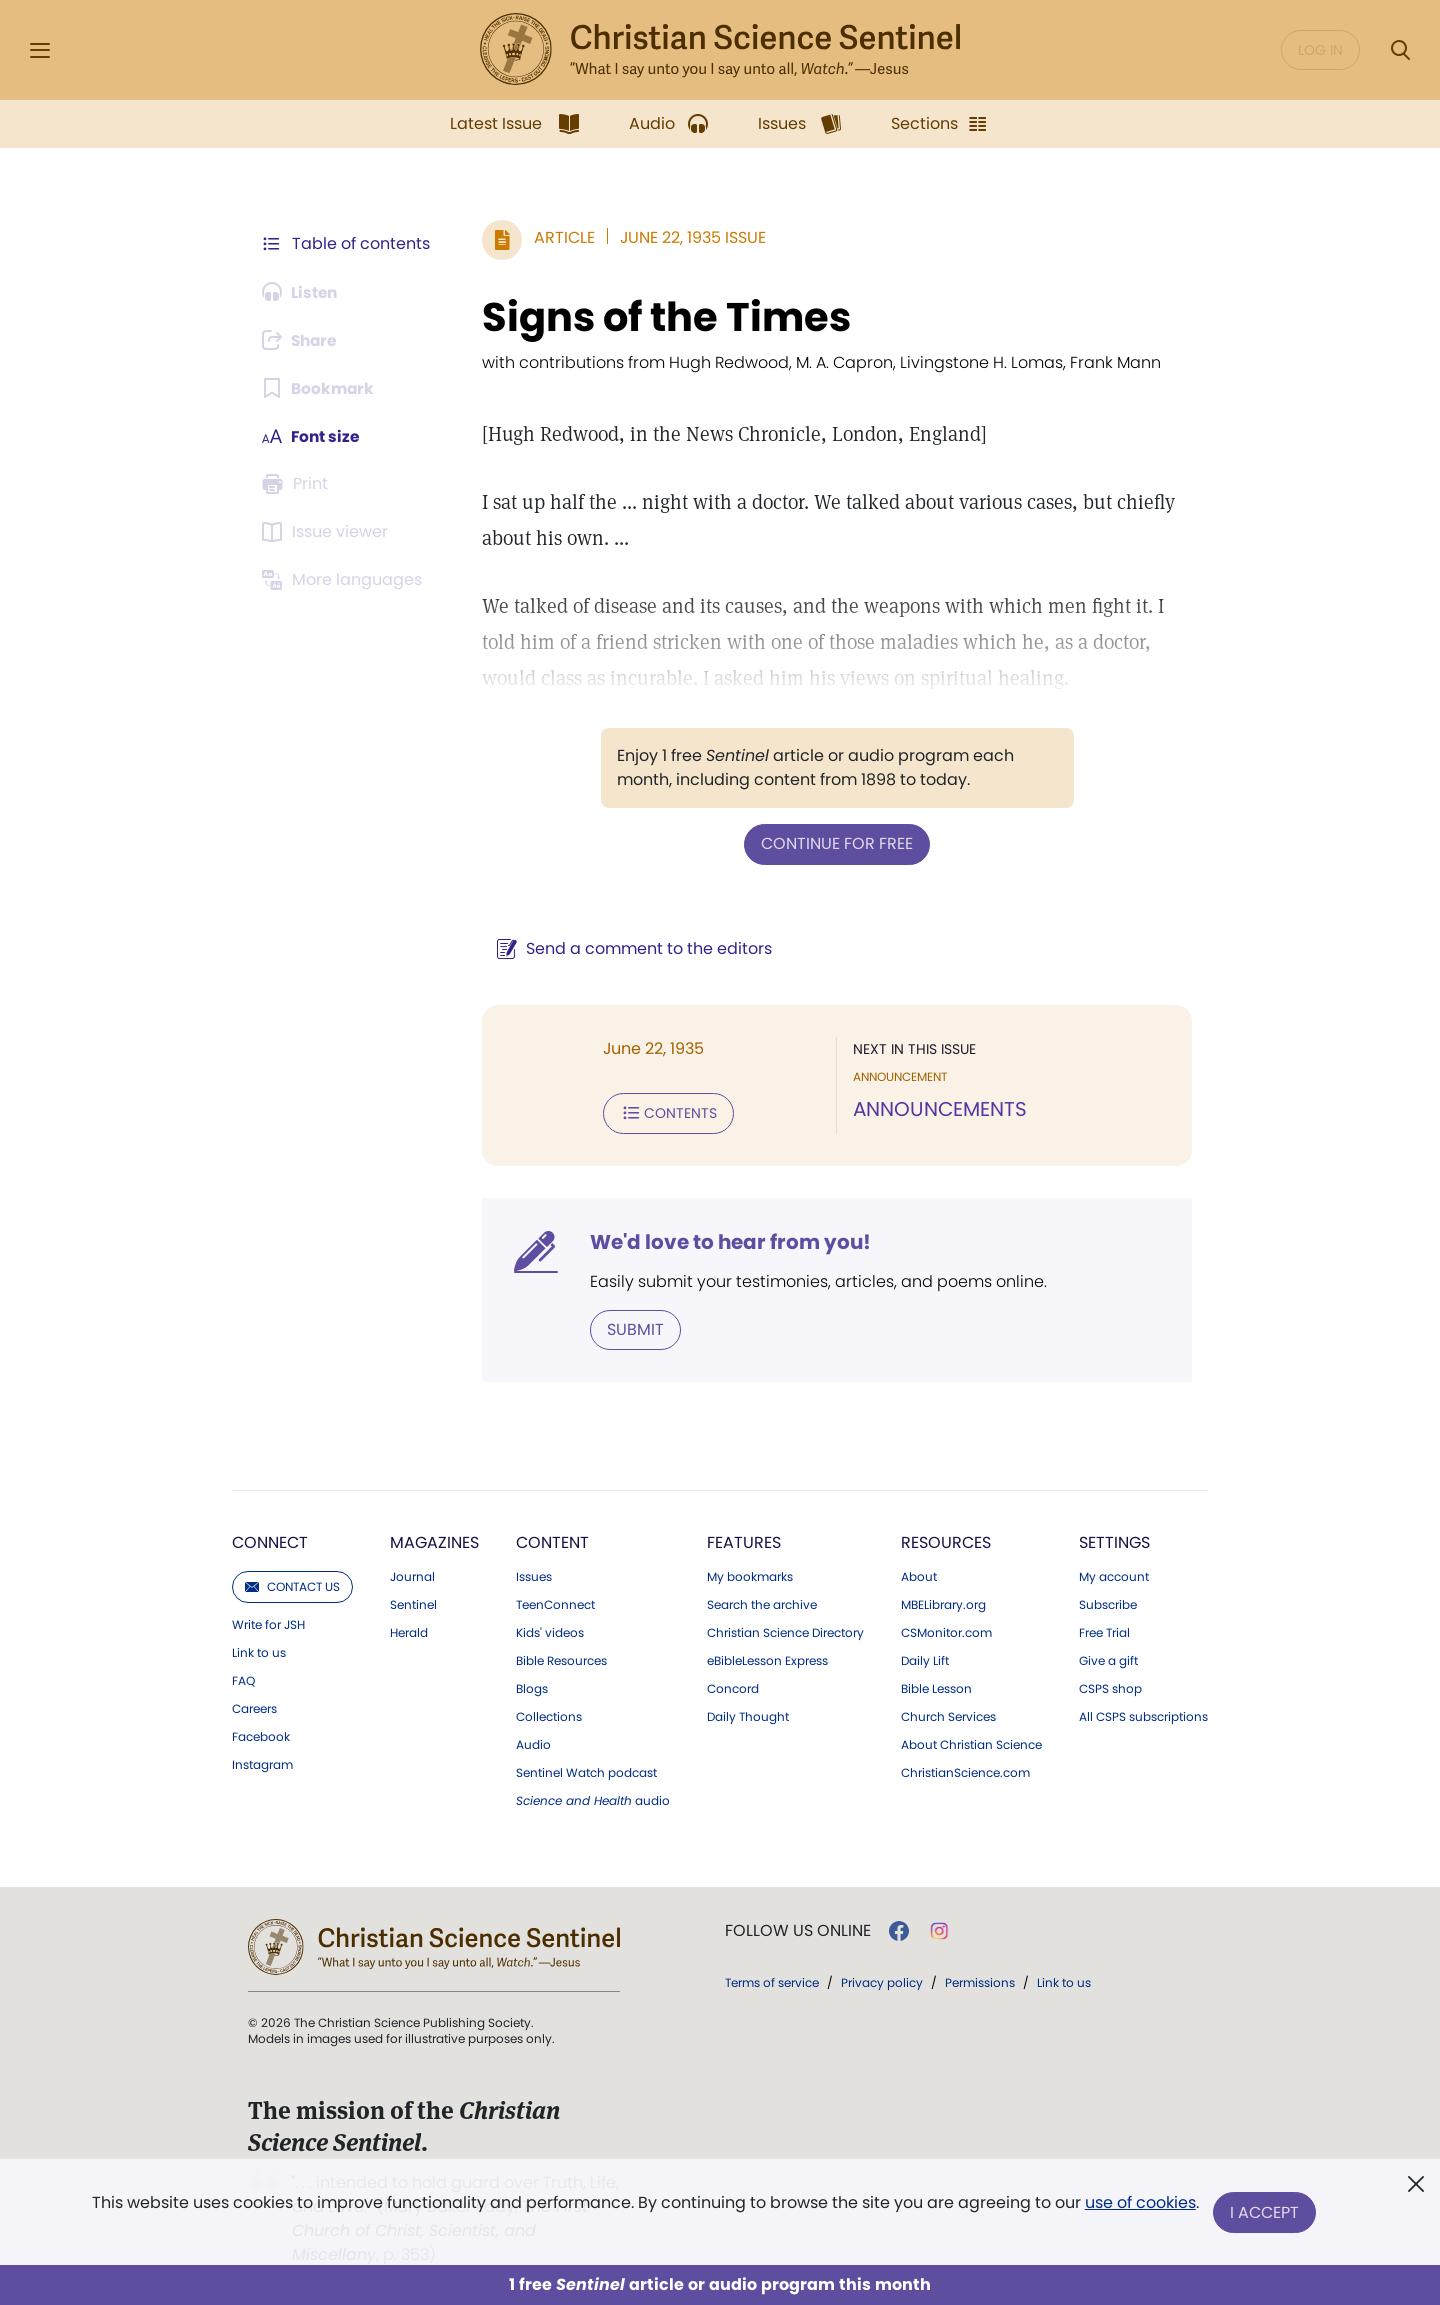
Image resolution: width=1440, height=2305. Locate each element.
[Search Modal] (1400, 50)
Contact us (292, 1584)
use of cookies (1139, 2204)
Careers (254, 1707)
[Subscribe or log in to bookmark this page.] (319, 388)
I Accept (1265, 2212)
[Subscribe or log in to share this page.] (303, 340)
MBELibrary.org (943, 1603)
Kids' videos (550, 1631)
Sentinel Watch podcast (586, 1771)
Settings (1114, 1540)
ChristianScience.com (965, 1771)
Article (564, 237)
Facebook (261, 1735)
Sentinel (413, 1603)
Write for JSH (268, 1623)
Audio (533, 1743)
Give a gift (1108, 1659)
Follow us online (798, 1929)
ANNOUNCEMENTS (940, 1108)
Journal (412, 1575)
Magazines (434, 1540)
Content (552, 1540)
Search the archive (762, 1603)
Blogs (532, 1687)
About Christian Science (971, 1743)
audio (593, 1799)
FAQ (243, 1679)
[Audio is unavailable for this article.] (302, 292)
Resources (946, 1540)
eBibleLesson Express (767, 1659)
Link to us (259, 1651)
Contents (668, 1112)
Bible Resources (561, 1659)
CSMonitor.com (946, 1631)
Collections (549, 1715)
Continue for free (837, 843)
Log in (1320, 50)
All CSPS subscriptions (1143, 1715)
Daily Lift (925, 1659)
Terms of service (772, 1980)
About (919, 1575)
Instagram (262, 1763)
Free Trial (1104, 1631)
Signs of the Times (666, 317)
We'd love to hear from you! (730, 1240)
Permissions (980, 1980)
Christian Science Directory (785, 1631)
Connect (270, 1540)
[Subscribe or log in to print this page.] (298, 484)
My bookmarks (750, 1575)
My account (1114, 1575)
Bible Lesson (936, 1687)
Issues (534, 1575)
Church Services (948, 1715)
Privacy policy (882, 1980)
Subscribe (1108, 1603)
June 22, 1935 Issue (693, 237)
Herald (409, 1631)
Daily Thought (748, 1715)
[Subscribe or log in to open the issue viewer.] (328, 532)
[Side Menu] (40, 50)
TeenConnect (555, 1603)
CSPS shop (1110, 1687)
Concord (733, 1687)
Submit (635, 1327)
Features (744, 1540)
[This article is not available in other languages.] (345, 580)
